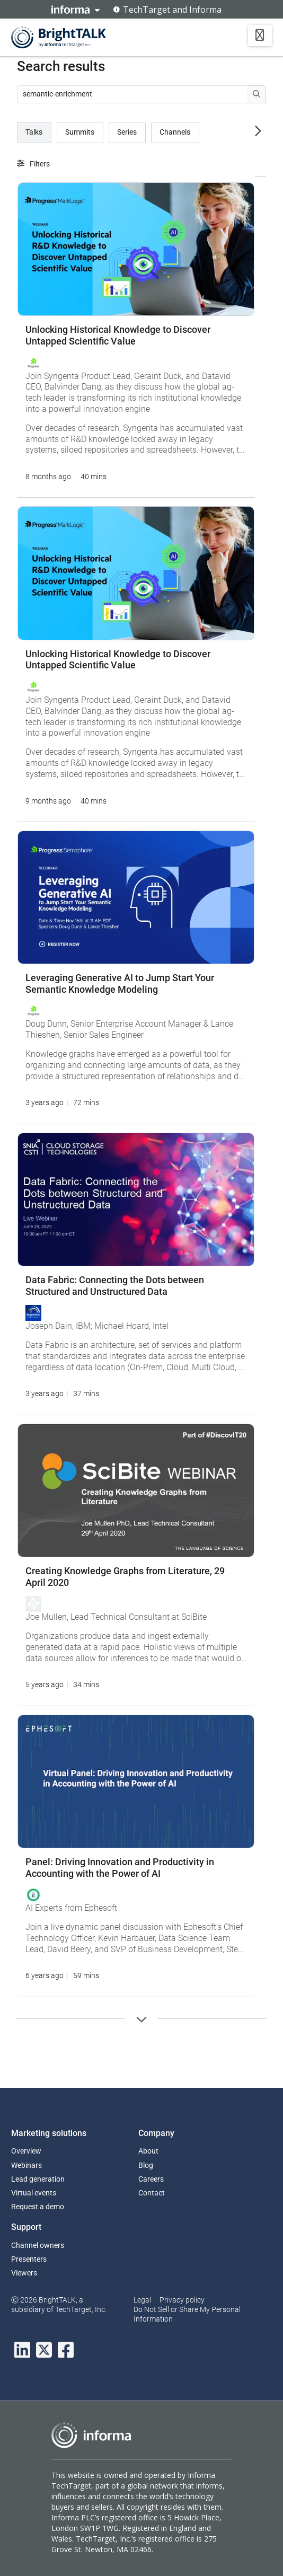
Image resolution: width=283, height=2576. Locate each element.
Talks (33, 132)
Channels (175, 132)
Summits (79, 132)
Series (127, 132)
